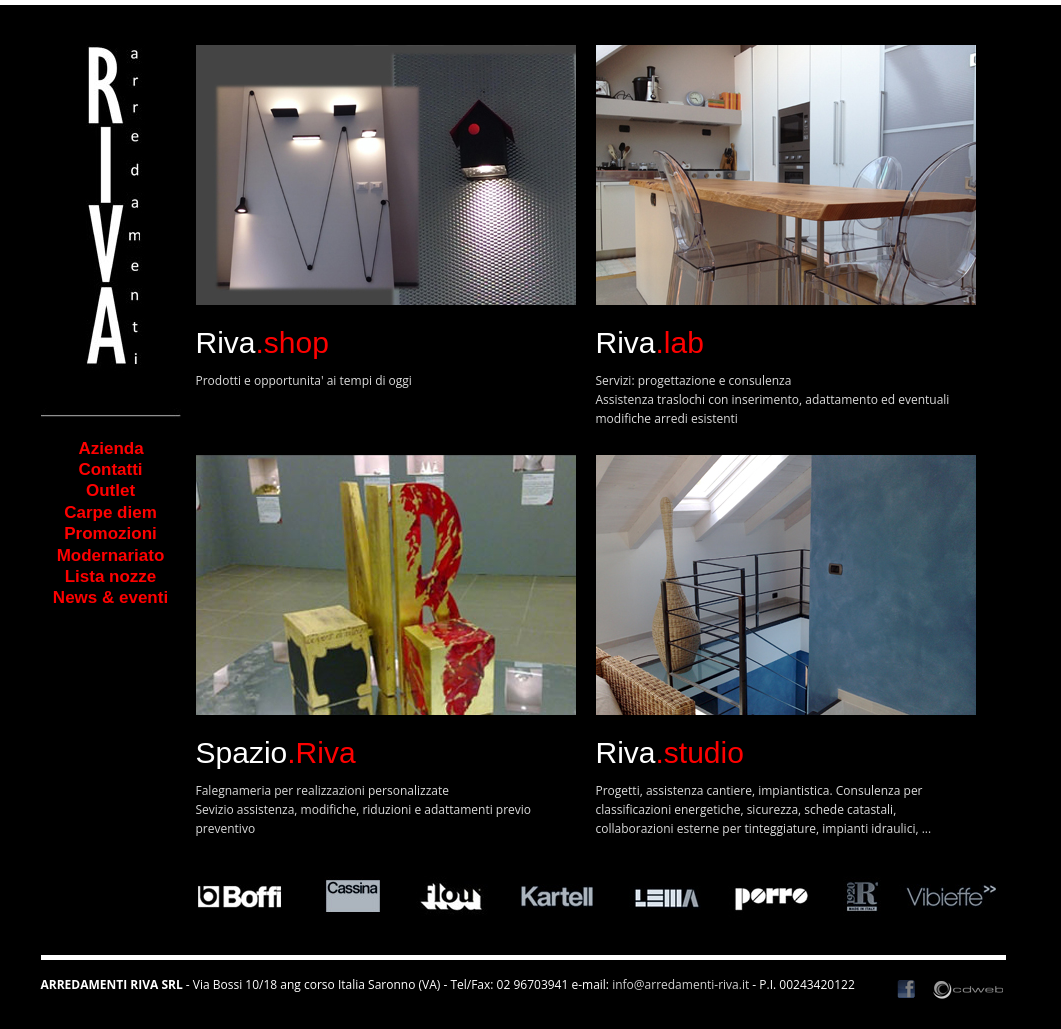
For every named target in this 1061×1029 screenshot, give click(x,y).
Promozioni (110, 533)
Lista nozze (111, 576)
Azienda (85, 448)
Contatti (110, 469)
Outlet (110, 490)
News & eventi (110, 597)
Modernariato (111, 555)
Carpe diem (110, 512)
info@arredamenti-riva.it (680, 984)
